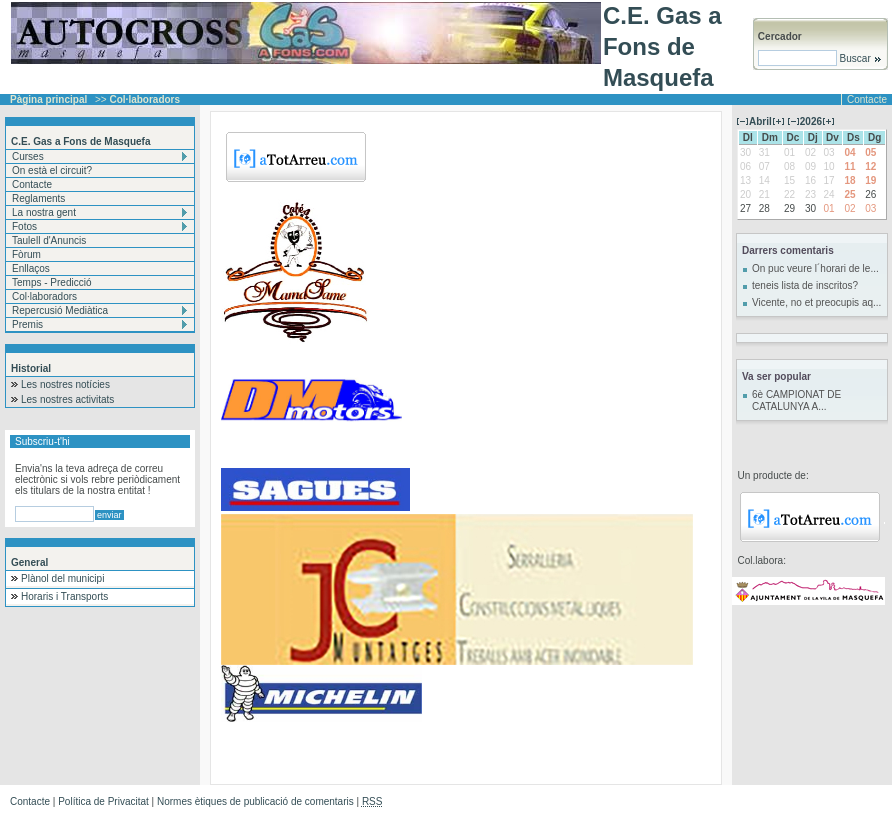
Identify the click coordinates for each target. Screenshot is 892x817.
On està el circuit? (52, 170)
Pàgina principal (48, 99)
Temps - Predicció (51, 282)
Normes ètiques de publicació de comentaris (255, 801)
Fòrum (26, 254)
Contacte (867, 99)
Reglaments (38, 198)
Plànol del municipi (62, 578)
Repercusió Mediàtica (60, 310)
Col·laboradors (44, 296)
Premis (27, 324)
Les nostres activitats (67, 399)
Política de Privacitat (103, 801)
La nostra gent (44, 212)
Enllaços (31, 268)
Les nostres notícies (65, 384)
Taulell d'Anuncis (49, 240)
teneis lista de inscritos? (805, 285)
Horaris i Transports (64, 596)
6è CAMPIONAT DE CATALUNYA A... (796, 400)
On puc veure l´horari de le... (815, 268)
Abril (760, 121)
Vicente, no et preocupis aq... (816, 302)
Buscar (859, 58)
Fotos (24, 226)
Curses (28, 156)
